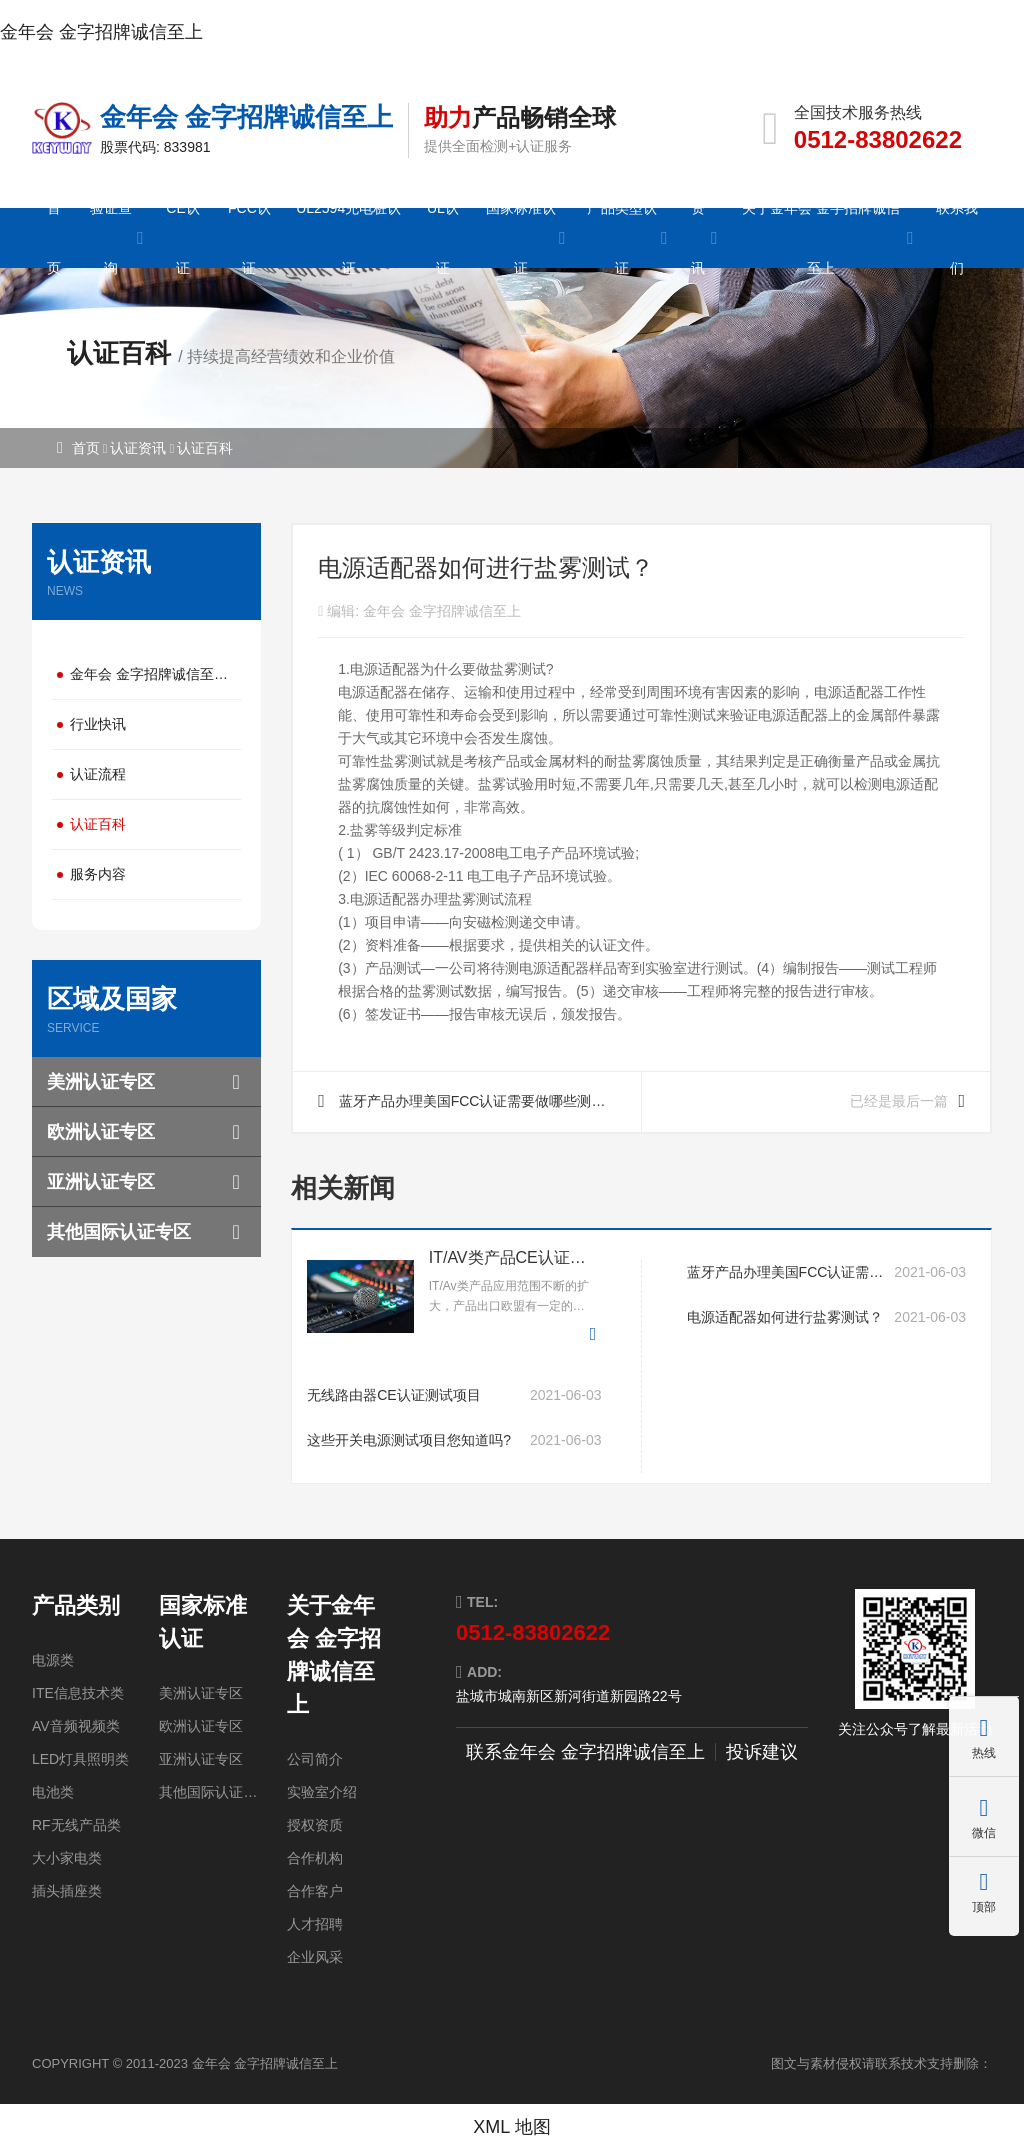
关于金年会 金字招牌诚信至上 (334, 1655)
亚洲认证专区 (101, 1182)
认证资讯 (138, 448)
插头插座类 (67, 1891)
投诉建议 (762, 1752)
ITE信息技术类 (78, 1693)
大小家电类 (67, 1858)
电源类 (53, 1660)
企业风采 (315, 1957)
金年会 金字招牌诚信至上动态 (155, 674)
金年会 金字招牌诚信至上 (101, 32)
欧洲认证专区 (101, 1132)
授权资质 (315, 1825)
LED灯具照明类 (80, 1759)
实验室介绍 (322, 1792)
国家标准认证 (203, 1622)
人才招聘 (315, 1924)
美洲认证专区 (101, 1082)
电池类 (53, 1792)
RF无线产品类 (76, 1825)
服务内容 (98, 874)
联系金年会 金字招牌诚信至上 (585, 1752)
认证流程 (98, 774)
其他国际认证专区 (119, 1232)
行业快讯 (98, 724)
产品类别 (76, 1605)
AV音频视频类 (76, 1726)
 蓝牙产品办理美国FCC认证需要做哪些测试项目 (470, 1112)
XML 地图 (511, 2127)
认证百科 (205, 448)
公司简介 (315, 1759)
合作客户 (315, 1891)
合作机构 (315, 1858)
